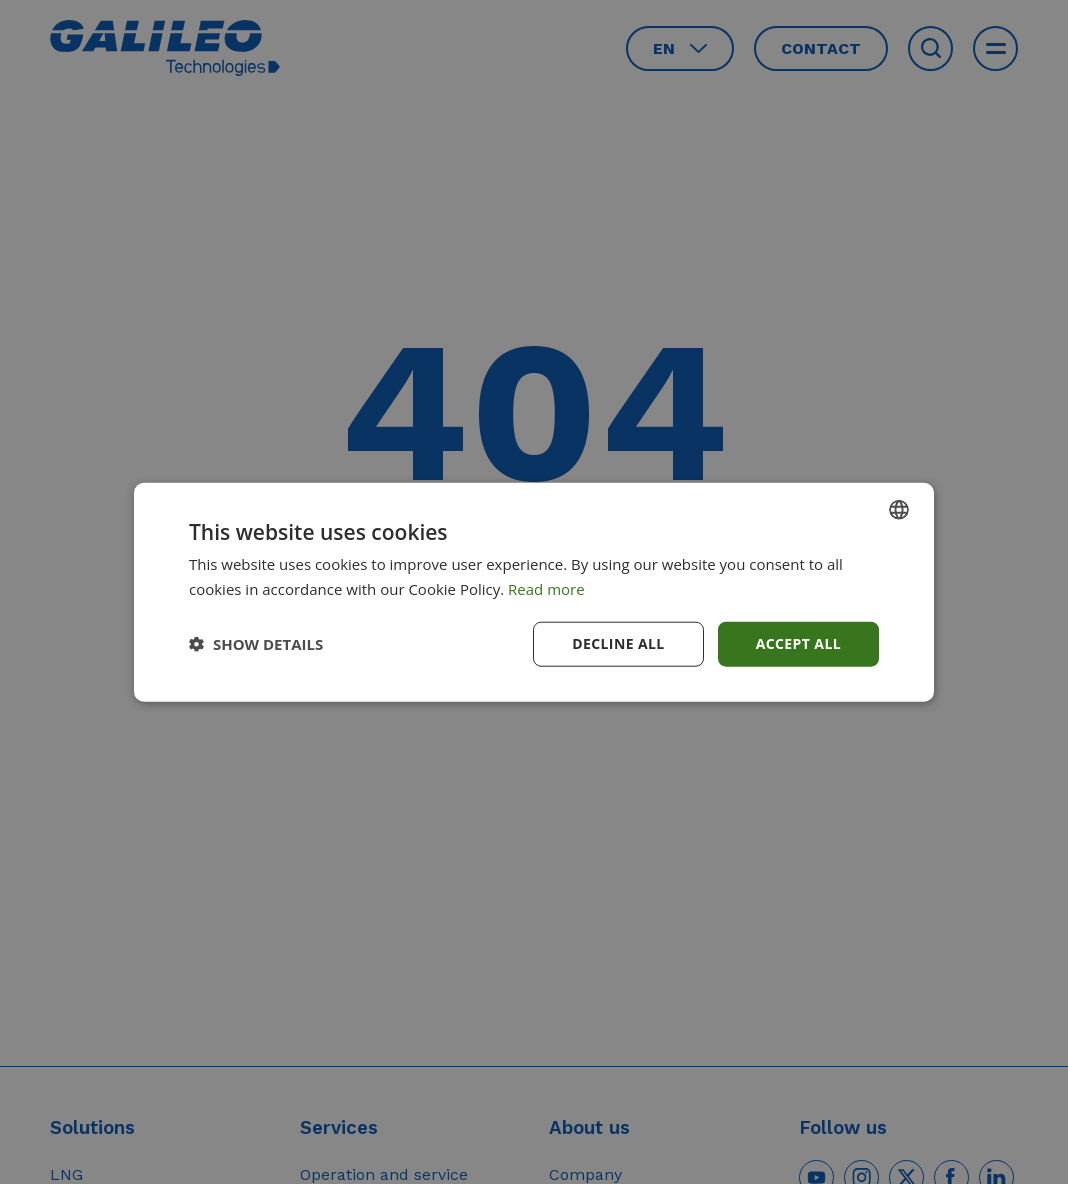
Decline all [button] (618, 643)
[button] (256, 644)
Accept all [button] (798, 643)
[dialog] (534, 592)
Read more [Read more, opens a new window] (546, 589)
